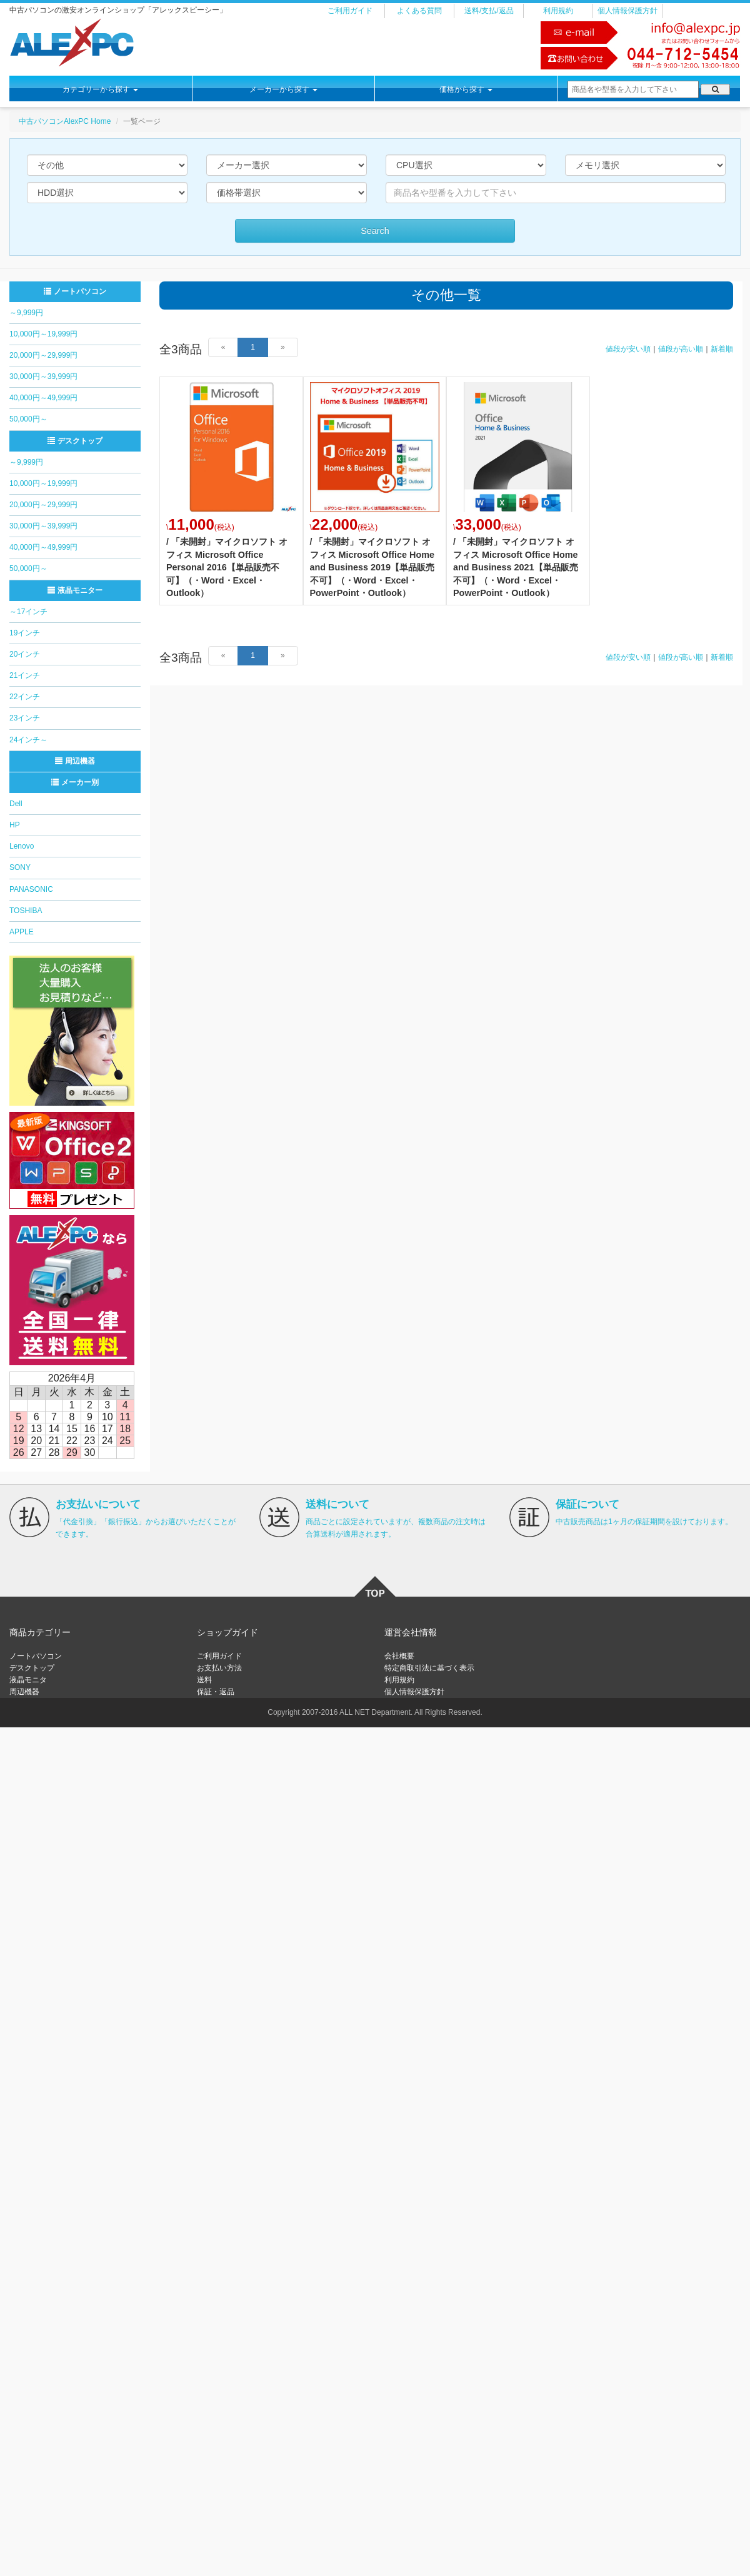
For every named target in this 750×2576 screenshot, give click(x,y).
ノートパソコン (75, 291)
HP (14, 825)
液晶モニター (75, 590)
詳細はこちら (231, 491)
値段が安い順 (628, 349)
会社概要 (399, 1656)
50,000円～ (28, 419)
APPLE (21, 931)
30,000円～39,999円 (43, 376)
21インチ (24, 675)
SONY (20, 867)
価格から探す (465, 89)
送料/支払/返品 (489, 10)
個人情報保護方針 (628, 10)
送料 (204, 1679)
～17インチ (28, 611)
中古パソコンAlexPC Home (65, 121)
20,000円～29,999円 (43, 355)
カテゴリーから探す (100, 89)
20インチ (24, 654)
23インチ (24, 718)
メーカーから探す (283, 89)
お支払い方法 (219, 1668)
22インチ (24, 696)
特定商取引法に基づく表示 (429, 1668)
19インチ (24, 633)
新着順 (722, 349)
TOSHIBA (25, 910)
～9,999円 (26, 312)
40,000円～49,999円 (43, 397)
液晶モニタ (28, 1679)
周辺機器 (74, 761)
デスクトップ (75, 441)
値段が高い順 (680, 349)
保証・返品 (215, 1691)
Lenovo (21, 846)
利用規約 (558, 10)
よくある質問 (419, 10)
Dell (15, 803)
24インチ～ (28, 739)
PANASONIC (31, 889)
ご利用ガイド (350, 10)
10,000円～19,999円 (43, 334)
